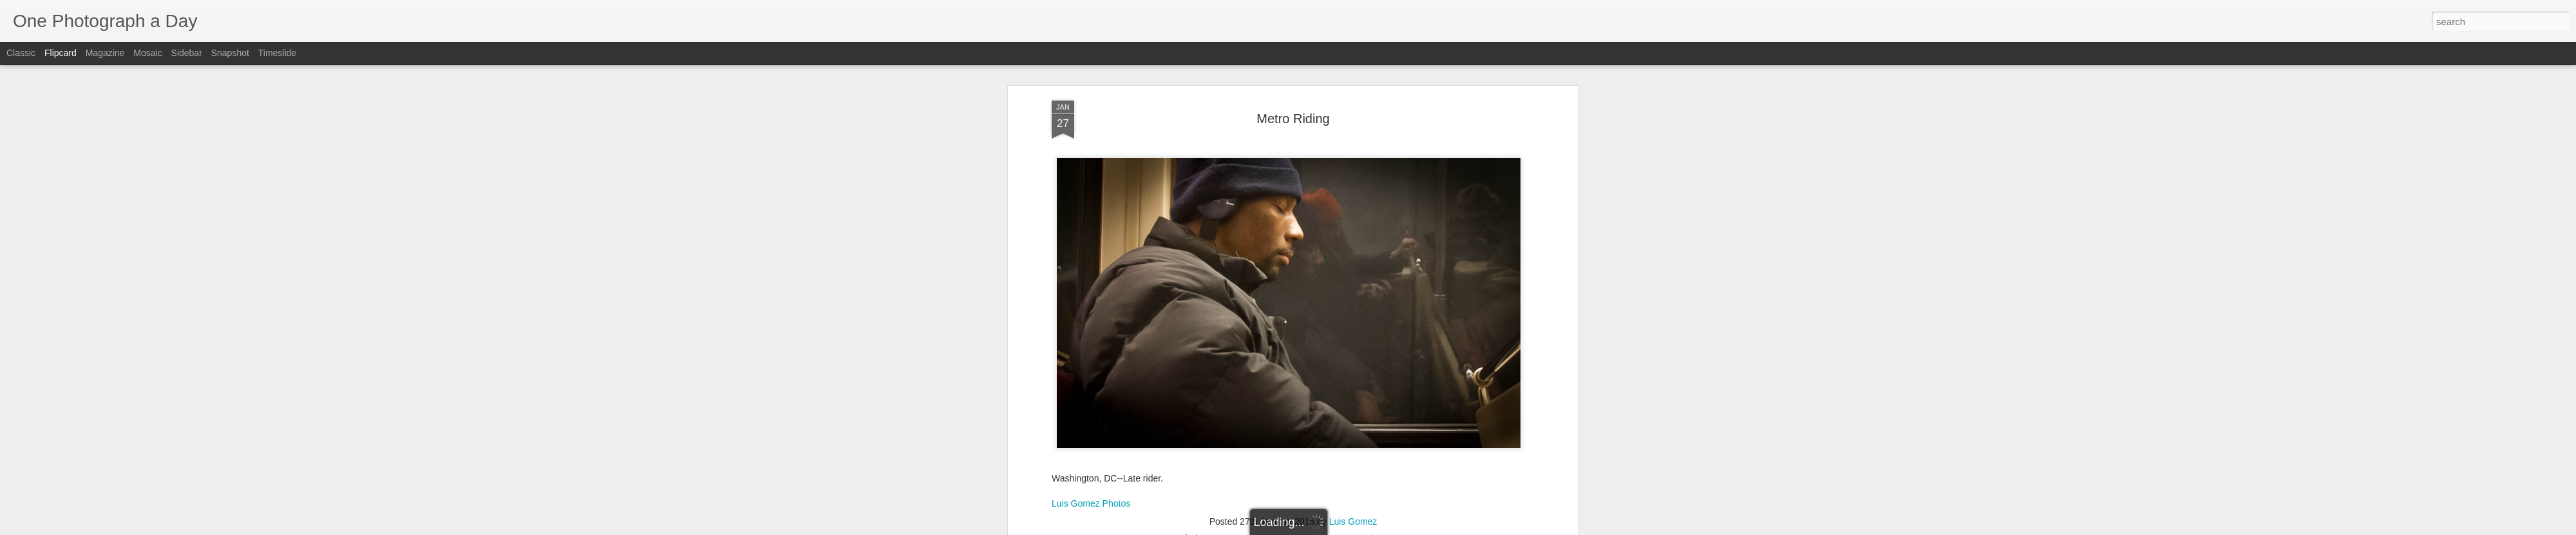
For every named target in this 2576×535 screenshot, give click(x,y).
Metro (1346, 503)
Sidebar (186, 53)
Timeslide (277, 53)
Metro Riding (1292, 83)
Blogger (1328, 528)
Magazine (105, 53)
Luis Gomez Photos (1091, 468)
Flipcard (60, 53)
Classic (20, 53)
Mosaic (147, 53)
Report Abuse (1366, 528)
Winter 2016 (1386, 503)
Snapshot (230, 53)
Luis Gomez (1353, 487)
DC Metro (1226, 503)
